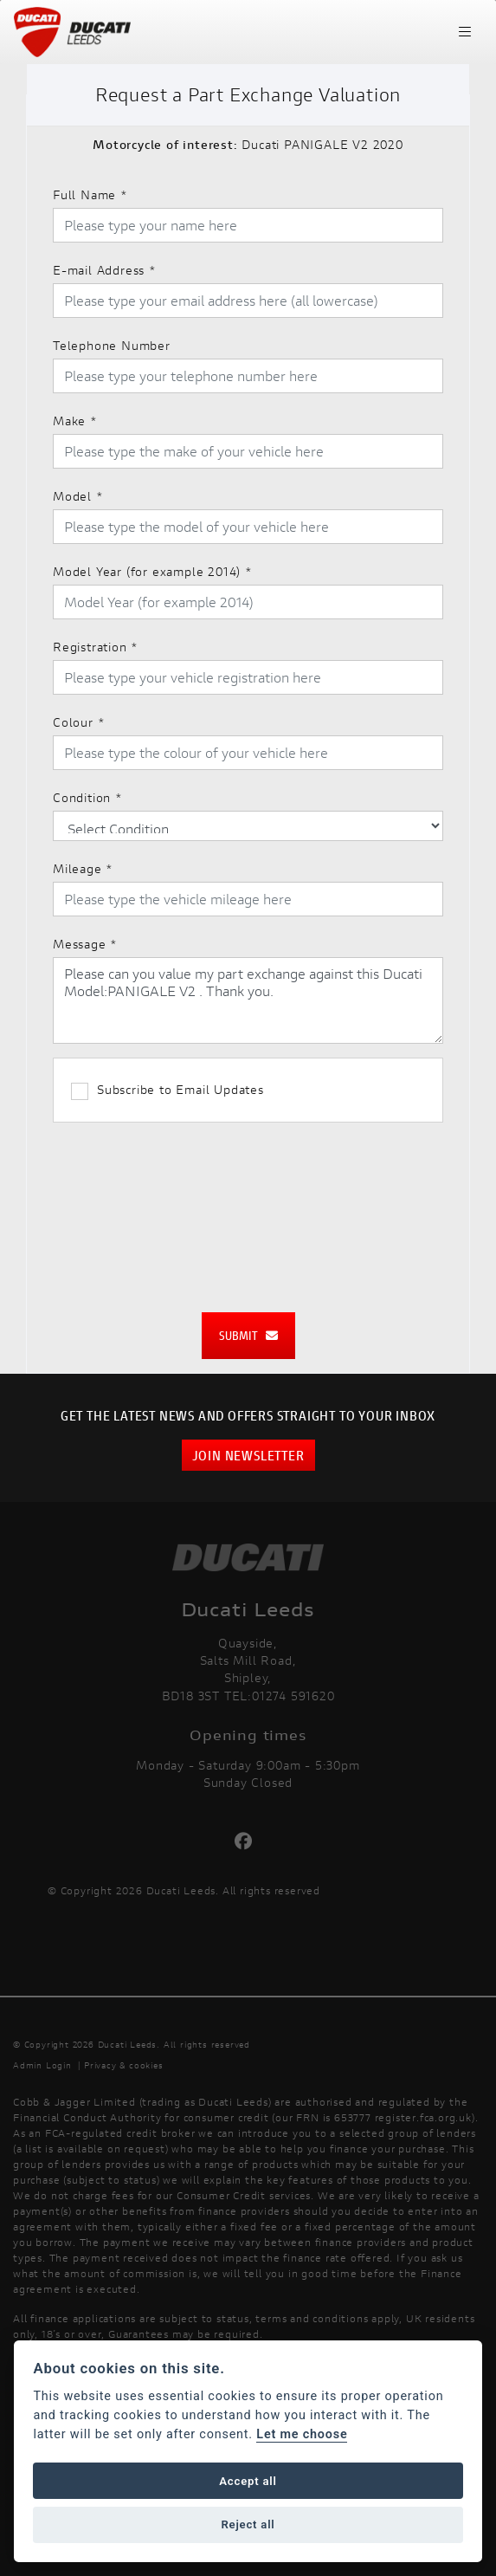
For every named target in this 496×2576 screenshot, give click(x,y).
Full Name (90, 194)
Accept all (247, 2481)
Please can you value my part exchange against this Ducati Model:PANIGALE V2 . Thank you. (248, 1000)
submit (248, 1335)
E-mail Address (105, 270)
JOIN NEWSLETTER (248, 1455)
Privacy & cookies (124, 2065)
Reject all (247, 2524)
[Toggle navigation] (465, 32)
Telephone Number (112, 345)
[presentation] (248, 1208)
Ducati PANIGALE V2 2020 (248, 144)
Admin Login (42, 2065)
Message (85, 943)
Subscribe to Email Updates (167, 1090)
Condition (88, 797)
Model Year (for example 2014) (153, 571)
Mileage (83, 868)
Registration (95, 646)
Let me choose (301, 2434)
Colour (79, 722)
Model (78, 496)
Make (75, 420)
